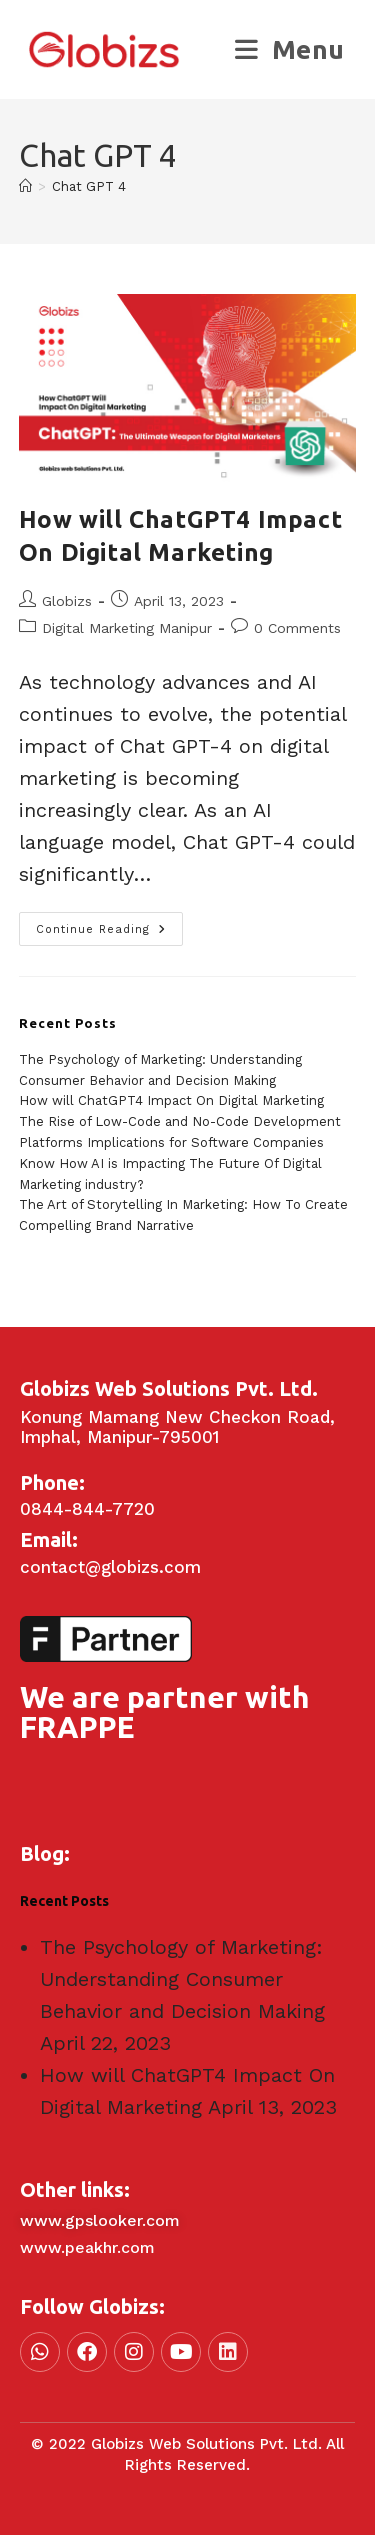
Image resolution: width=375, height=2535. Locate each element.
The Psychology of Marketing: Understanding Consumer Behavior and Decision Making (182, 1979)
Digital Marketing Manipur (127, 628)
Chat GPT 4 (89, 186)
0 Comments (297, 628)
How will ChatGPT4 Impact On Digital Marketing (171, 1100)
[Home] (25, 186)
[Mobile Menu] (290, 49)
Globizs (67, 601)
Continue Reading (109, 924)
